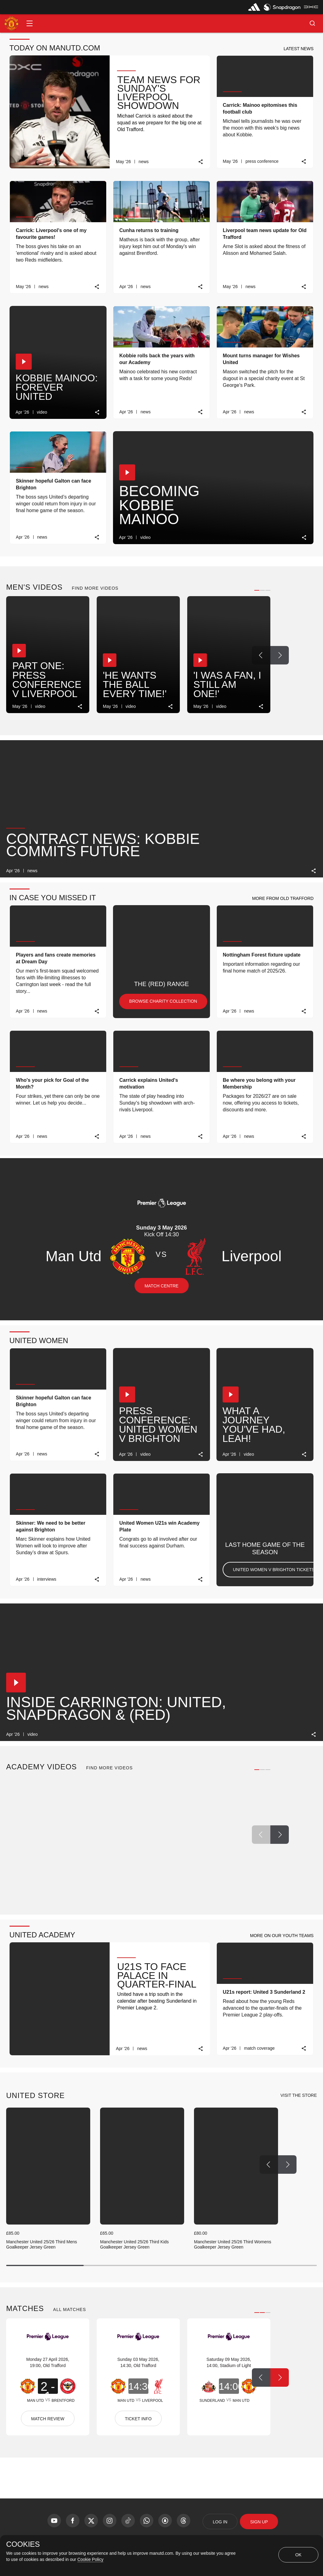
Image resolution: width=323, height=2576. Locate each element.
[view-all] (299, 2096)
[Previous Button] (261, 655)
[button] (29, 23)
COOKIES (23, 2544)
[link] (201, 161)
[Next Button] (279, 655)
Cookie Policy (90, 2559)
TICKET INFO (138, 2418)
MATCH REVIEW (47, 2418)
